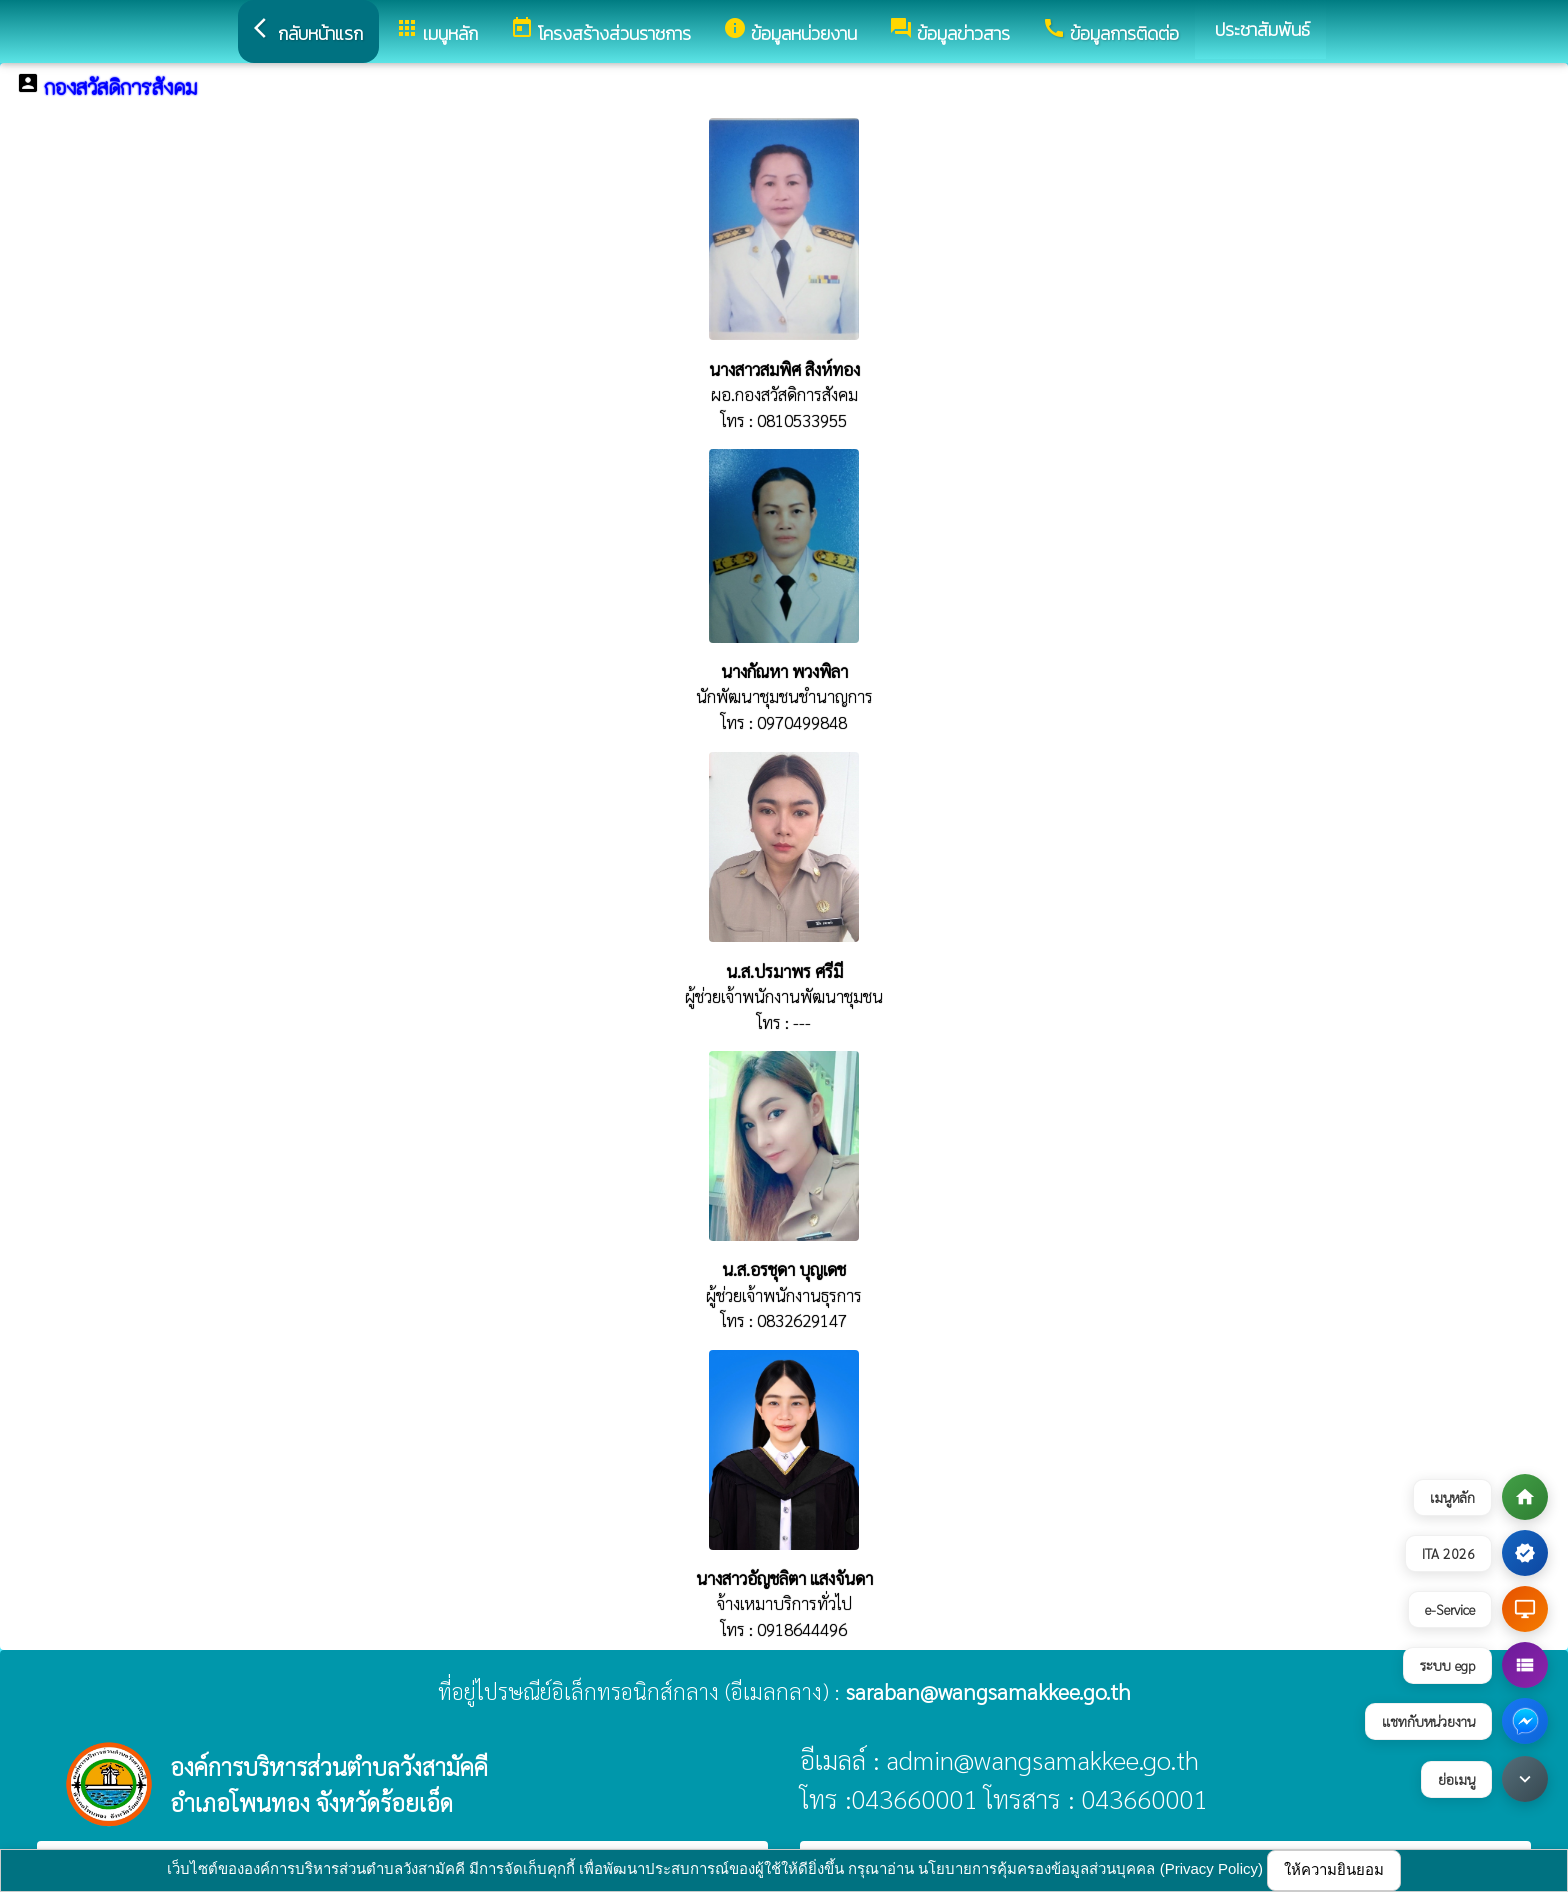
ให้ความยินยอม (1334, 1869)
